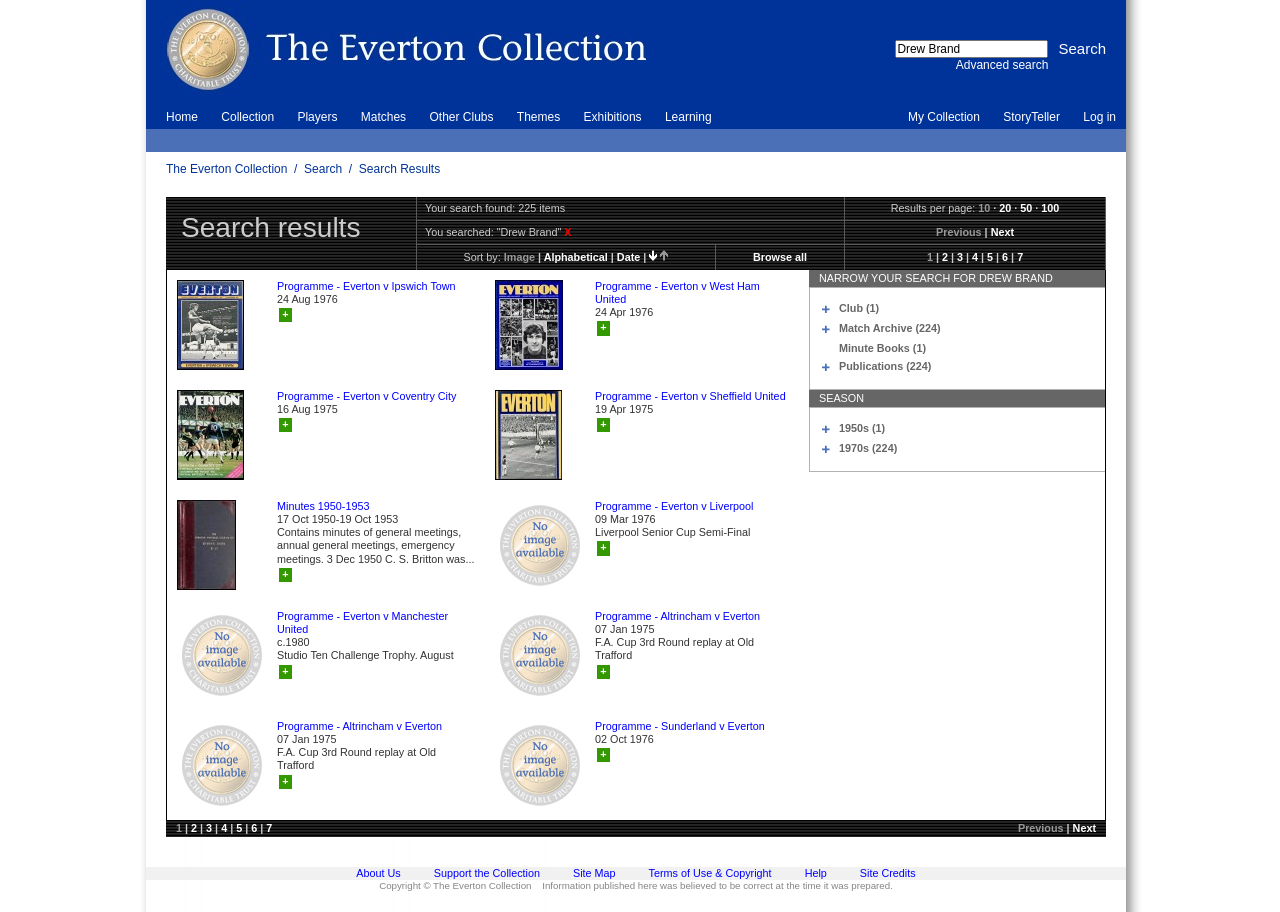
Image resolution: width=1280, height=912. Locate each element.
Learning (688, 117)
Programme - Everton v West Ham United (677, 292)
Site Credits (888, 873)
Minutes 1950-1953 (323, 506)
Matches (383, 117)
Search (323, 169)
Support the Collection (487, 873)
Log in (1099, 117)
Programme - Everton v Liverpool (674, 506)
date (628, 257)
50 (1026, 208)
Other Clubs (461, 117)
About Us (378, 873)
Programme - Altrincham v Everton (677, 616)
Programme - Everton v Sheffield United (690, 396)
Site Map (594, 873)
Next (1002, 232)
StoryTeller (1031, 117)
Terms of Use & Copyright (710, 873)
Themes (538, 117)
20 (1005, 208)
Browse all (780, 257)
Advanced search (1002, 65)
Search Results (399, 169)
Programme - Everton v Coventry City (366, 396)
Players (317, 117)
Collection (247, 117)
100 (1050, 208)
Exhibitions (613, 117)
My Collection (944, 117)
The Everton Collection (226, 169)
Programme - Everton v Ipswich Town (366, 286)
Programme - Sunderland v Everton (680, 726)
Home (182, 117)
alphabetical (576, 257)
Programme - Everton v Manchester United (362, 622)
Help (816, 873)
